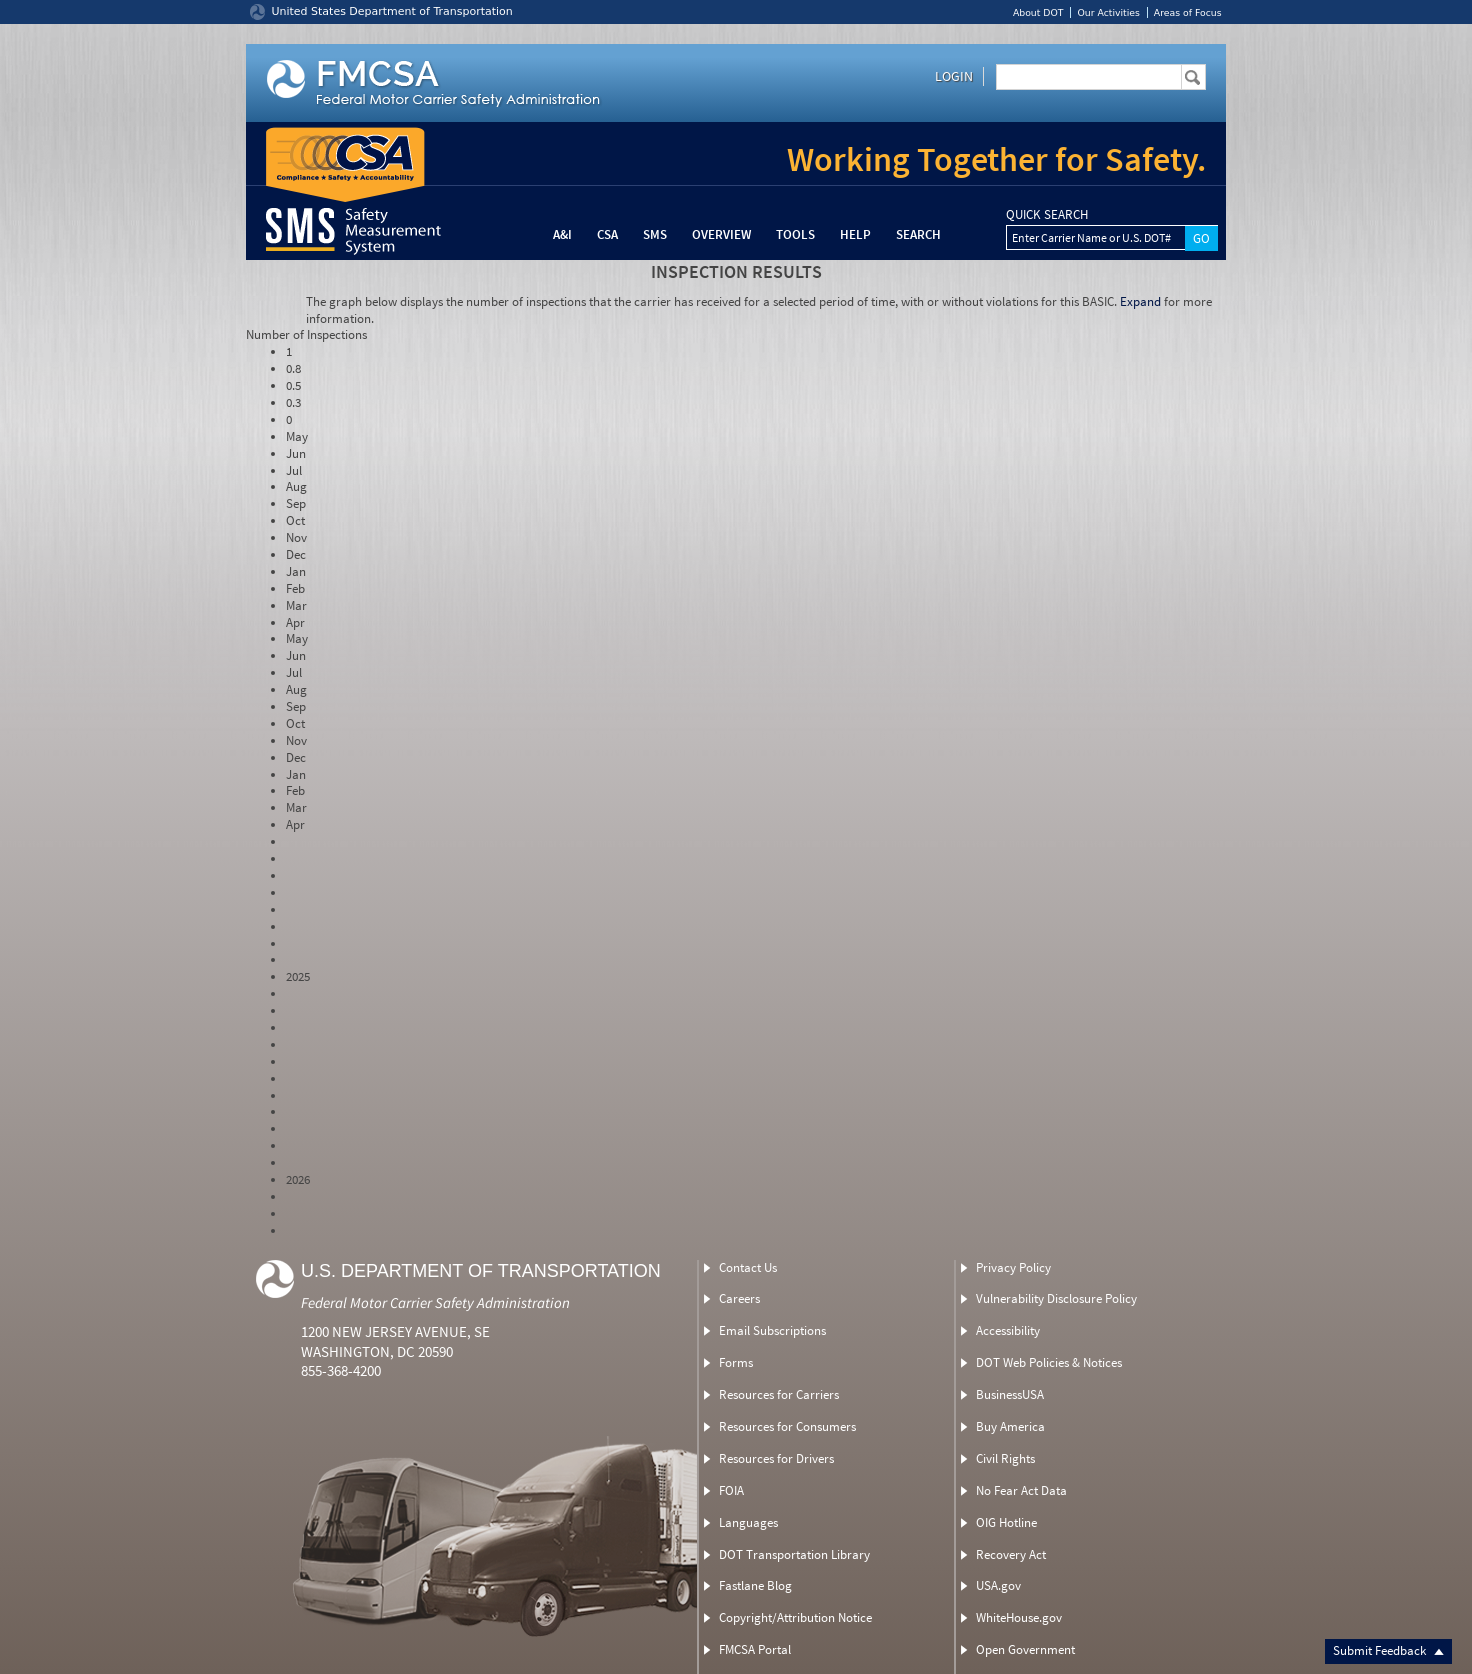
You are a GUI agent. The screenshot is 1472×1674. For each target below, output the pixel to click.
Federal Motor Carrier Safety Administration (435, 1302)
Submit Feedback (1388, 1650)
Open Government (1025, 1649)
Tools (795, 234)
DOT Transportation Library (794, 1554)
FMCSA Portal (755, 1649)
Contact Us (748, 1267)
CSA (607, 234)
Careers (739, 1298)
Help (855, 234)
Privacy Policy (1013, 1267)
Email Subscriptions (772, 1330)
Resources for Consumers (787, 1426)
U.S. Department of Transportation (481, 1271)
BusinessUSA (1010, 1394)
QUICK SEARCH (1047, 215)
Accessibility (1008, 1330)
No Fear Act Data (1021, 1490)
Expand (1140, 301)
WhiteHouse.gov (1019, 1617)
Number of (306, 334)
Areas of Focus (1188, 12)
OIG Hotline (1006, 1522)
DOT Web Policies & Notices (1049, 1362)
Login (954, 76)
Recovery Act (1011, 1554)
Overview (721, 234)
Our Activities (1108, 12)
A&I (562, 234)
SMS (655, 234)
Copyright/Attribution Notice (795, 1617)
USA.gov (998, 1585)
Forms (736, 1362)
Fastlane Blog (755, 1585)
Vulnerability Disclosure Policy (1056, 1298)
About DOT (1038, 12)
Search (918, 234)
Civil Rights (1005, 1458)
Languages (748, 1522)
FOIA (731, 1490)
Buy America (1010, 1426)
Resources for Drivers (776, 1458)
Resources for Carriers (779, 1394)
